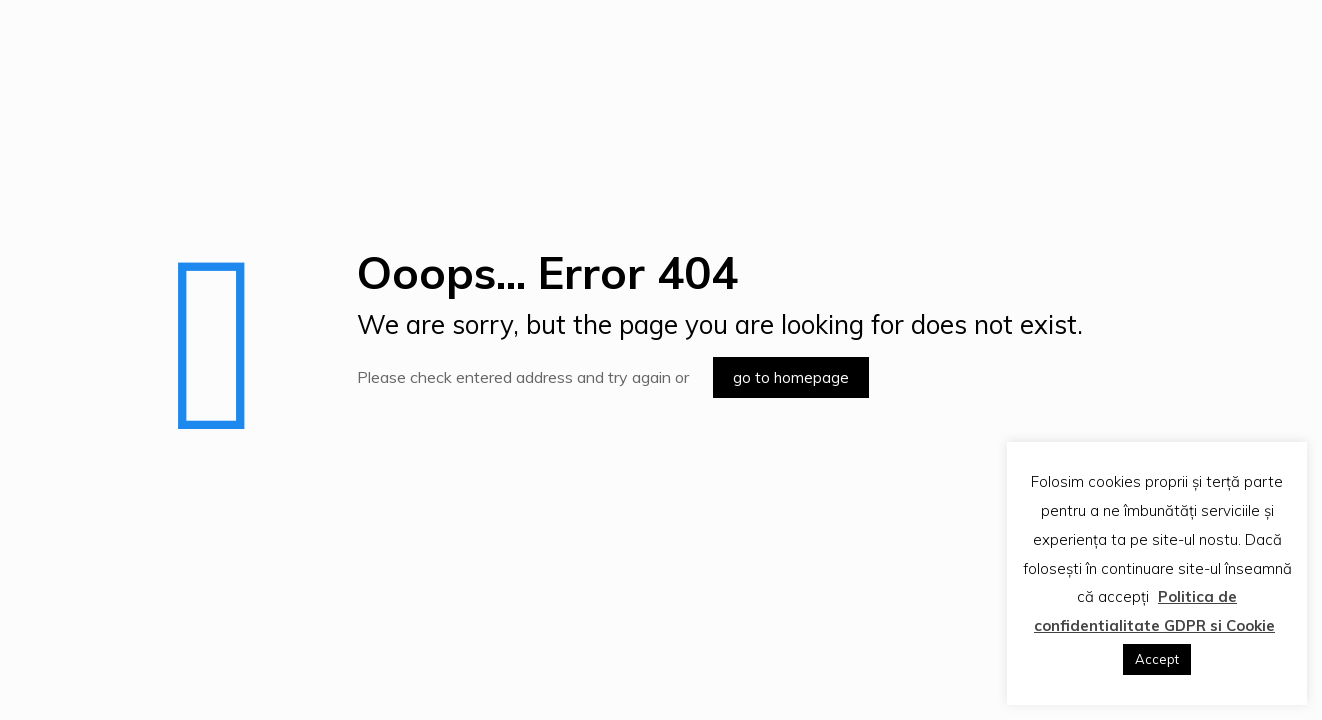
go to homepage (791, 377)
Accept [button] (1157, 659)
